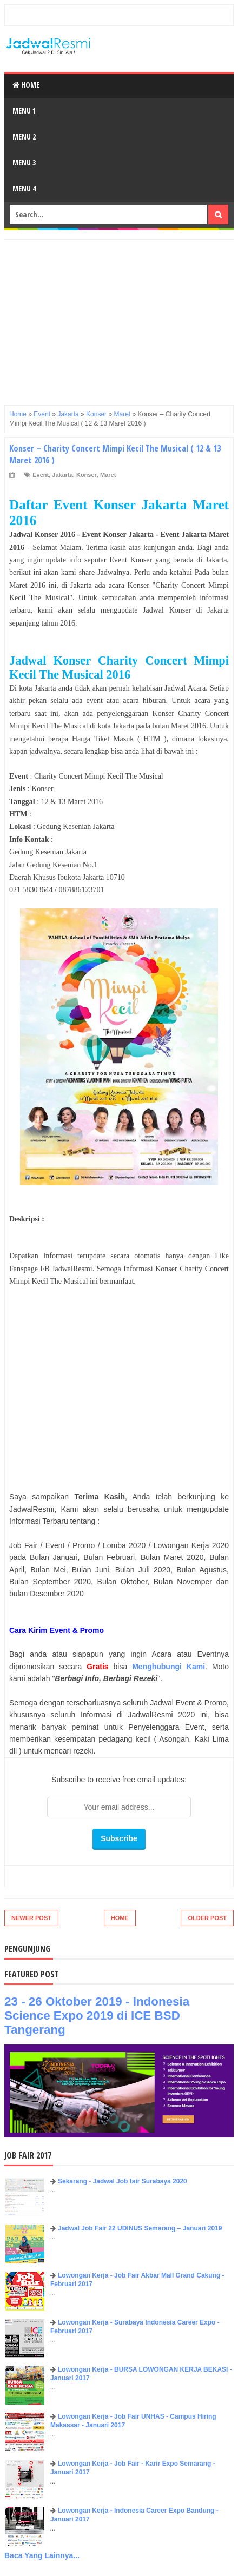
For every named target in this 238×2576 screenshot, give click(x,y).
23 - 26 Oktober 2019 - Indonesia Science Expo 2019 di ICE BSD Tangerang (96, 2015)
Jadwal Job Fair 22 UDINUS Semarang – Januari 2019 (140, 2228)
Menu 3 (24, 162)
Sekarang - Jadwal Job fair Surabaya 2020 (122, 2181)
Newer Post (31, 1918)
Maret (108, 475)
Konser (86, 475)
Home (25, 84)
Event (40, 475)
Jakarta (62, 475)
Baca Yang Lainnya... (42, 2555)
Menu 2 (24, 136)
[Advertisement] (119, 315)
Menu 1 (24, 110)
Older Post (207, 1918)
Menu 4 (24, 188)
